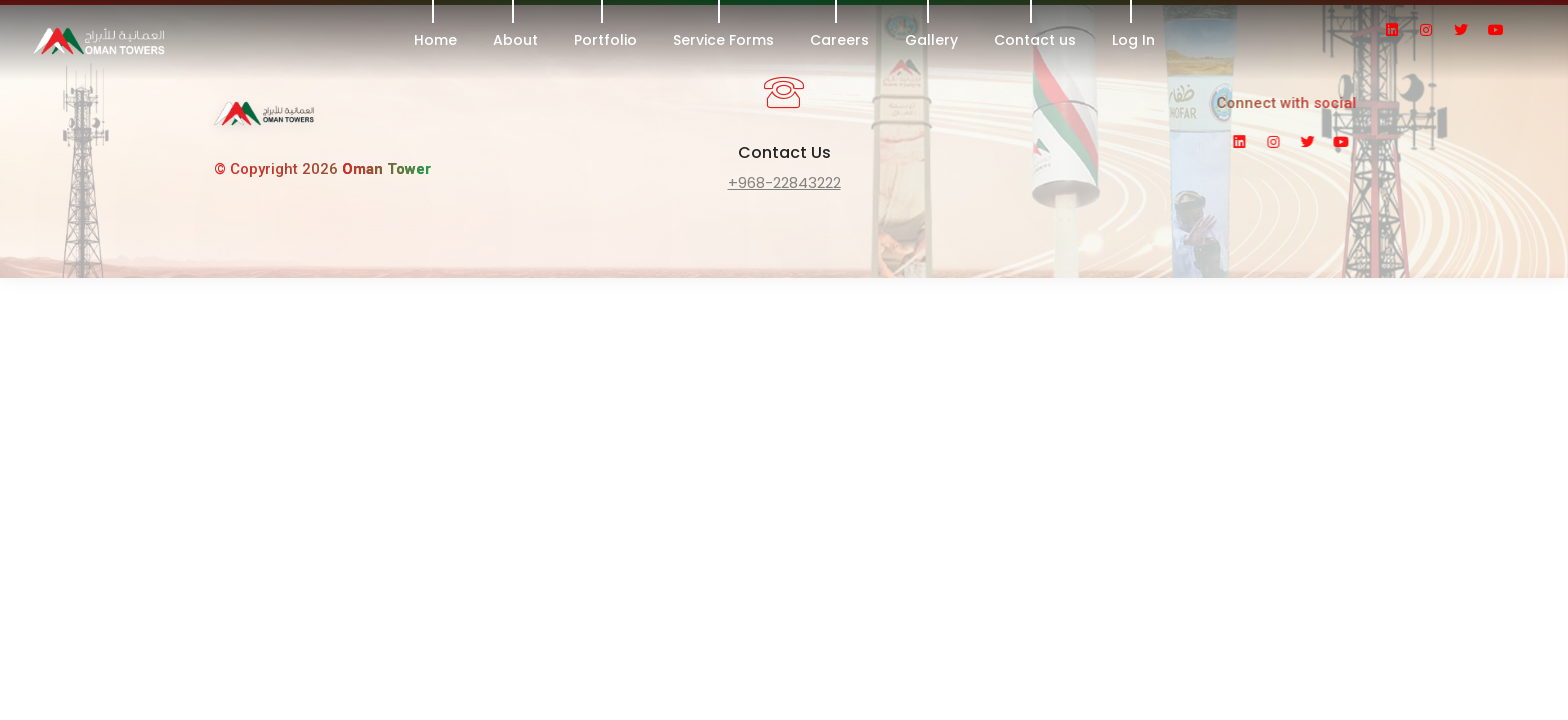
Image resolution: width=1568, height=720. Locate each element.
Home (435, 40)
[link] (264, 121)
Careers (839, 40)
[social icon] (1401, 30)
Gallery (931, 40)
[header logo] (165, 40)
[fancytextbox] (784, 185)
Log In (1133, 40)
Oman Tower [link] (386, 169)
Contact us (1035, 40)
